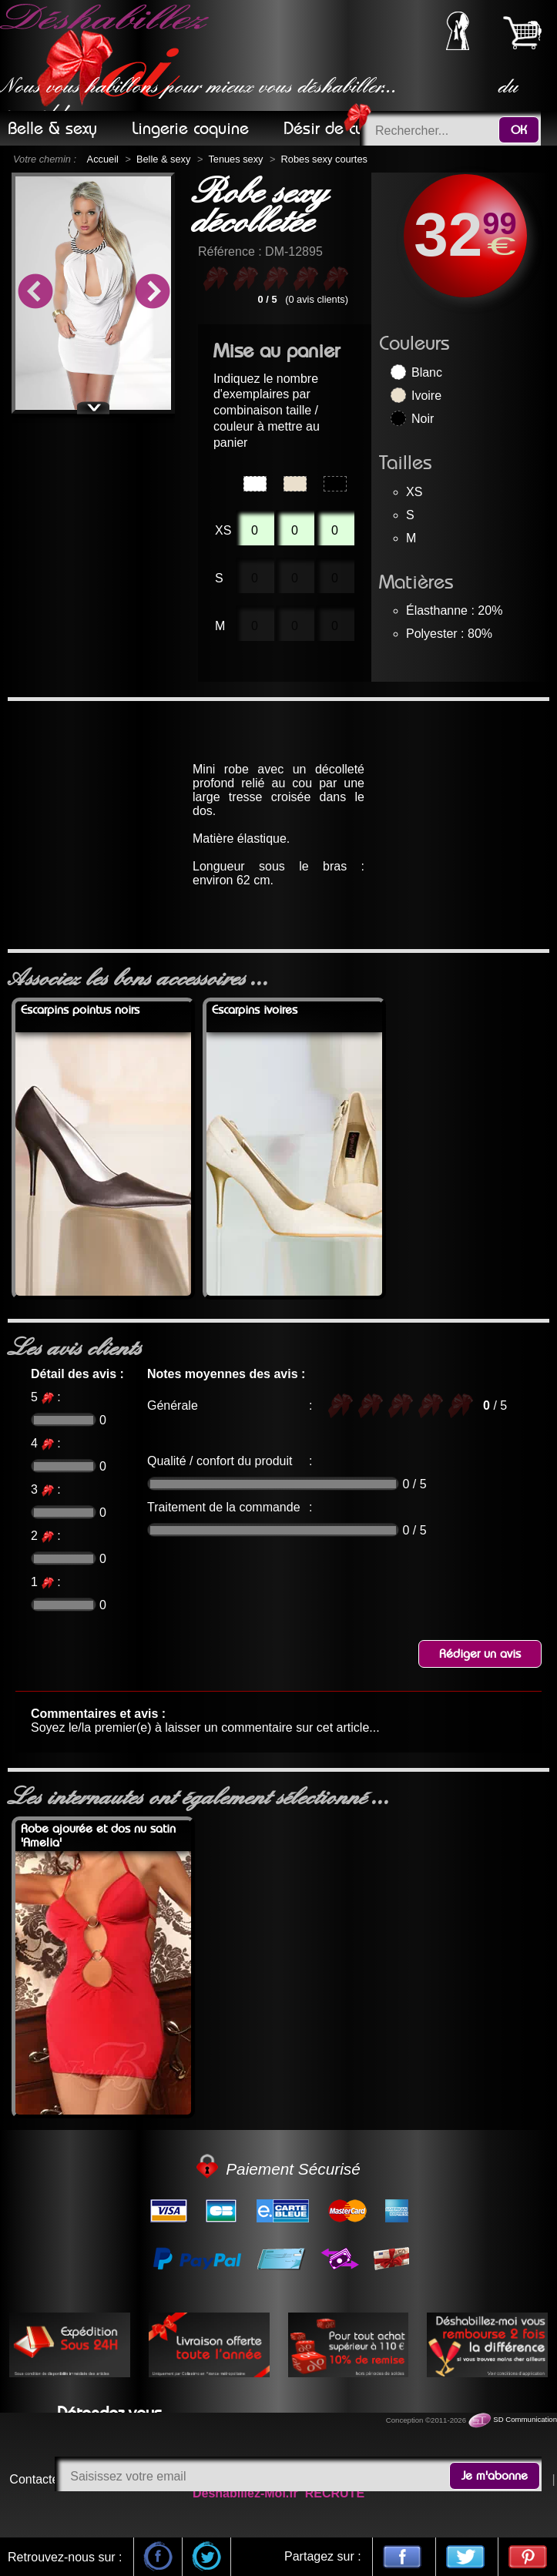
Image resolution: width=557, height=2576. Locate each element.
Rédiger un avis (480, 1654)
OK (519, 130)
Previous (35, 293)
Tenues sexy (235, 159)
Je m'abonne (494, 2476)
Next (152, 293)
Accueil (103, 159)
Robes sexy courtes (324, 159)
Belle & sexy (163, 159)
